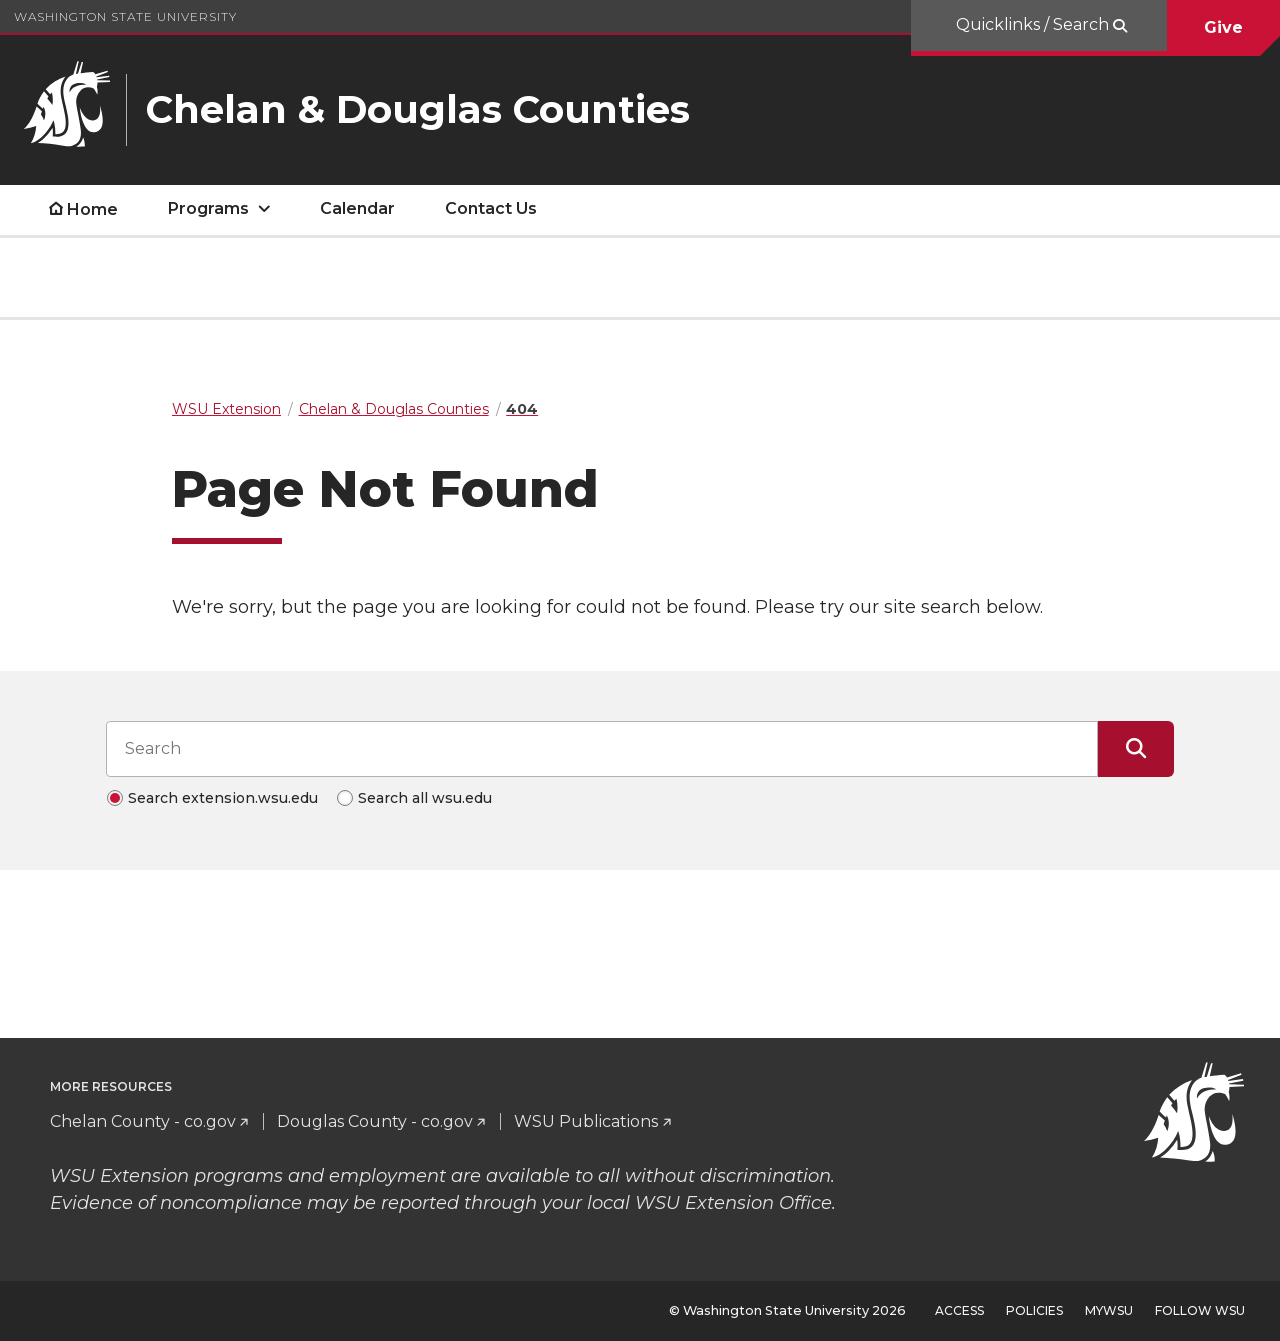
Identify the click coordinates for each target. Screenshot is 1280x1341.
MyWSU (1109, 1310)
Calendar (357, 208)
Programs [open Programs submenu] (208, 208)
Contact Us (491, 208)
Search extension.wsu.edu (223, 798)
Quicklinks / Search (1034, 24)
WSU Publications (586, 1121)
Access (959, 1310)
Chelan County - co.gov (143, 1121)
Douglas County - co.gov (375, 1121)
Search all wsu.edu (425, 798)
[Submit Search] (1136, 749)
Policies (1034, 1310)
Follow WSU (1200, 1310)
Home (92, 209)
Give (1223, 27)
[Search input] (602, 749)
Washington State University (125, 16)
